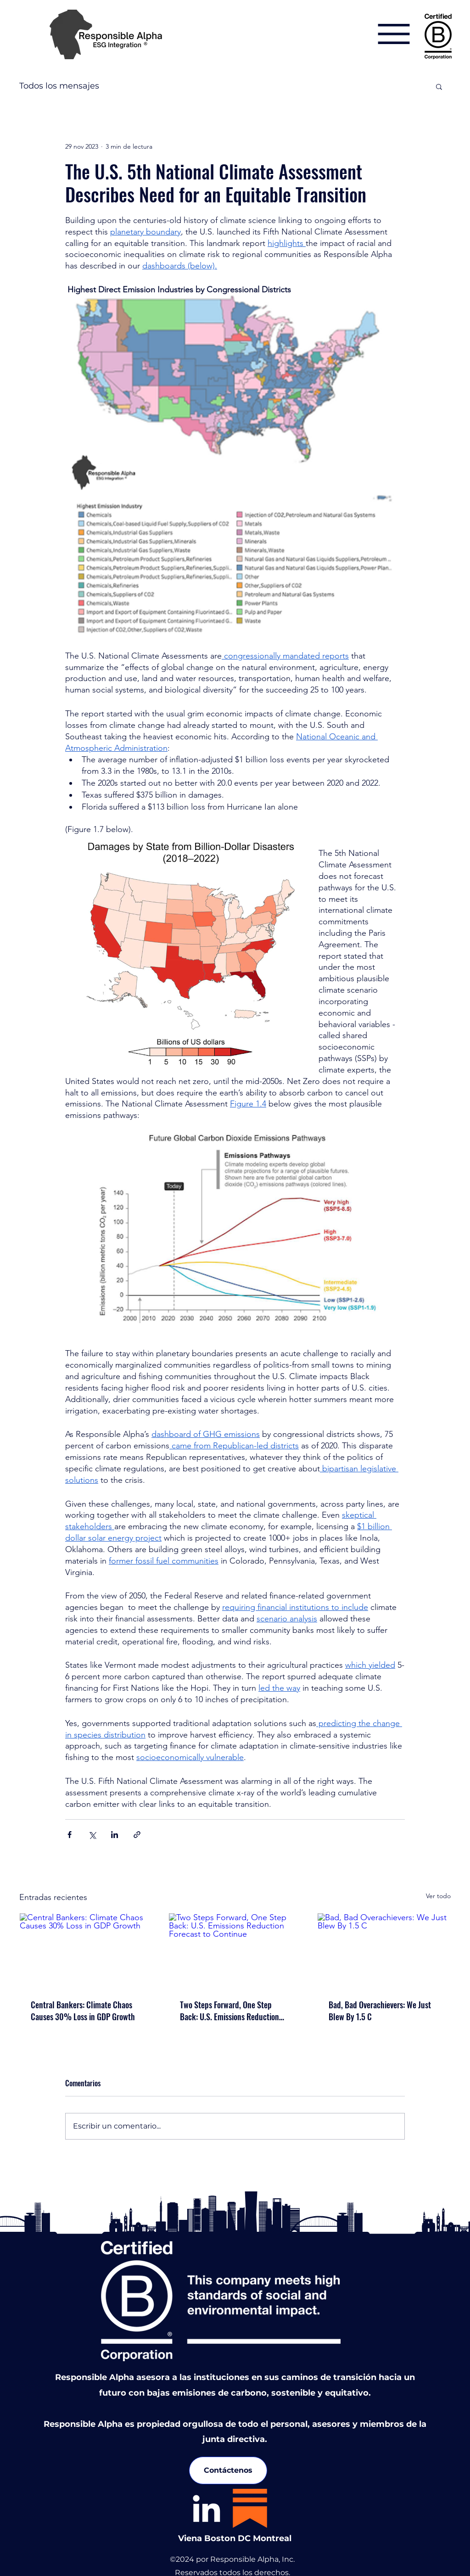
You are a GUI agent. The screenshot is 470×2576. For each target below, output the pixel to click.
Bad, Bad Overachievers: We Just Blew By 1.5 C (380, 2011)
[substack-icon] (249, 2508)
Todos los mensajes (59, 86)
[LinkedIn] (206, 2508)
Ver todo (438, 1896)
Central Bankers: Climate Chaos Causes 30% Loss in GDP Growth (83, 2011)
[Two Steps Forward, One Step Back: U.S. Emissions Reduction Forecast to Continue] (235, 1950)
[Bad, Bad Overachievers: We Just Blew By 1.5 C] (384, 1950)
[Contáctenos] (228, 2470)
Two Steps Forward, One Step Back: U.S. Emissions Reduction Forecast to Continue (229, 2011)
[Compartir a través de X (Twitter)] (92, 1834)
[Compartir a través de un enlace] (137, 1834)
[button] (439, 86)
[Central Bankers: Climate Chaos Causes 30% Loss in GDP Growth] (86, 1950)
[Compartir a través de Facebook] (69, 1834)
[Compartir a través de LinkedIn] (114, 1834)
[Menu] (394, 33)
